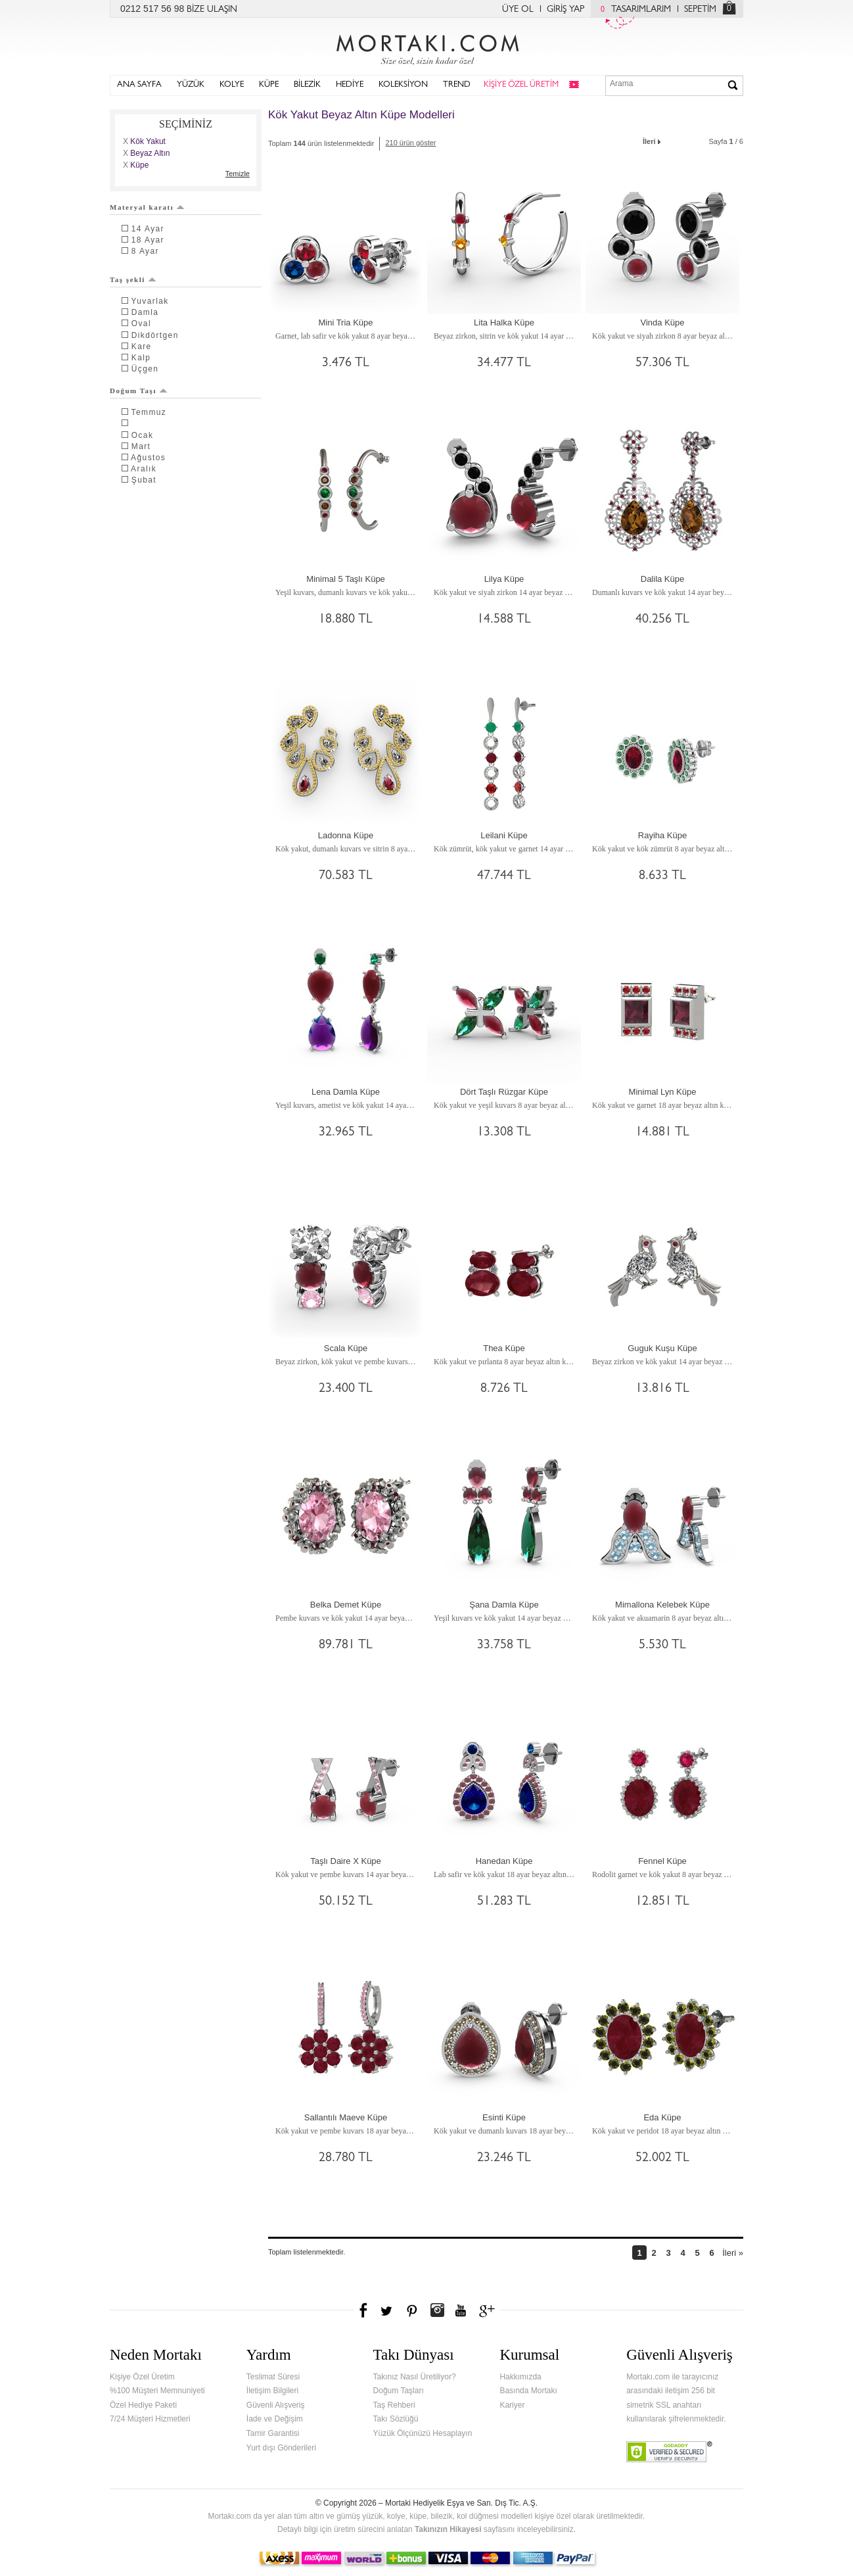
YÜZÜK (190, 85)
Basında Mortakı (528, 2390)
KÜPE (269, 85)
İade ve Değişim (274, 2418)
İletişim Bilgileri (272, 2390)
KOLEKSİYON (403, 85)
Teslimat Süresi (273, 2376)
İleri (652, 140)
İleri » (732, 2253)
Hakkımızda (520, 2376)
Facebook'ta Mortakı (364, 2310)
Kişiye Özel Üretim (142, 2376)
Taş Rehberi (394, 2405)
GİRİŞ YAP (565, 9)
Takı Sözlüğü (396, 2418)
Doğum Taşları (398, 2390)
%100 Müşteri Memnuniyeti (157, 2390)
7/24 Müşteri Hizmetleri (150, 2418)
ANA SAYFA (139, 85)
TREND (457, 85)
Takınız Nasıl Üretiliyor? (414, 2376)
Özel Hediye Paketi (143, 2405)
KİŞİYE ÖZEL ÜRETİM (521, 85)
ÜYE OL (518, 9)
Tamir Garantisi (273, 2433)
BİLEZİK (307, 85)
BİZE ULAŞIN (212, 9)
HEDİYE (349, 85)
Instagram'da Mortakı (437, 2310)
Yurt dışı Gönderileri (281, 2447)
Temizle (237, 174)
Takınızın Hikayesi (448, 2529)
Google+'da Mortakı (488, 2310)
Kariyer (511, 2405)
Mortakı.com (426, 47)
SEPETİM (700, 9)
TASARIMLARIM (632, 9)
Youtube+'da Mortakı (460, 2310)
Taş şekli (133, 279)
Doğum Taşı (139, 390)
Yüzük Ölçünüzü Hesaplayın (423, 2433)
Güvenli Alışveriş (275, 2405)
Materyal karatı (147, 207)
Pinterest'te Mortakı (411, 2310)
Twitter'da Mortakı (387, 2310)
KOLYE (231, 85)
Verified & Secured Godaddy (669, 2451)
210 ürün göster (410, 143)
